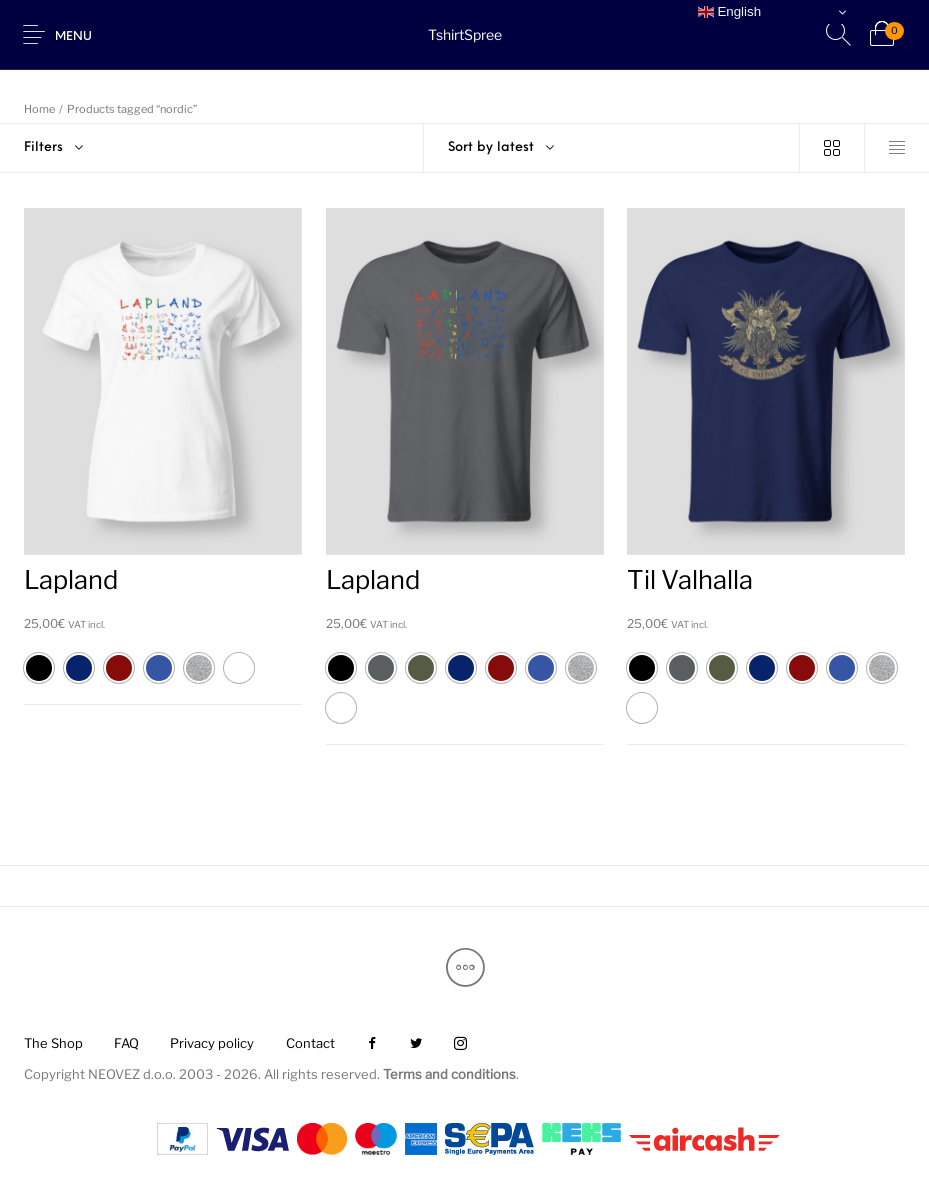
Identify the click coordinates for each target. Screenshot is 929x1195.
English (729, 12)
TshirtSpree (465, 34)
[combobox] (611, 148)
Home (39, 109)
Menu (73, 37)
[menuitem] (53, 1043)
